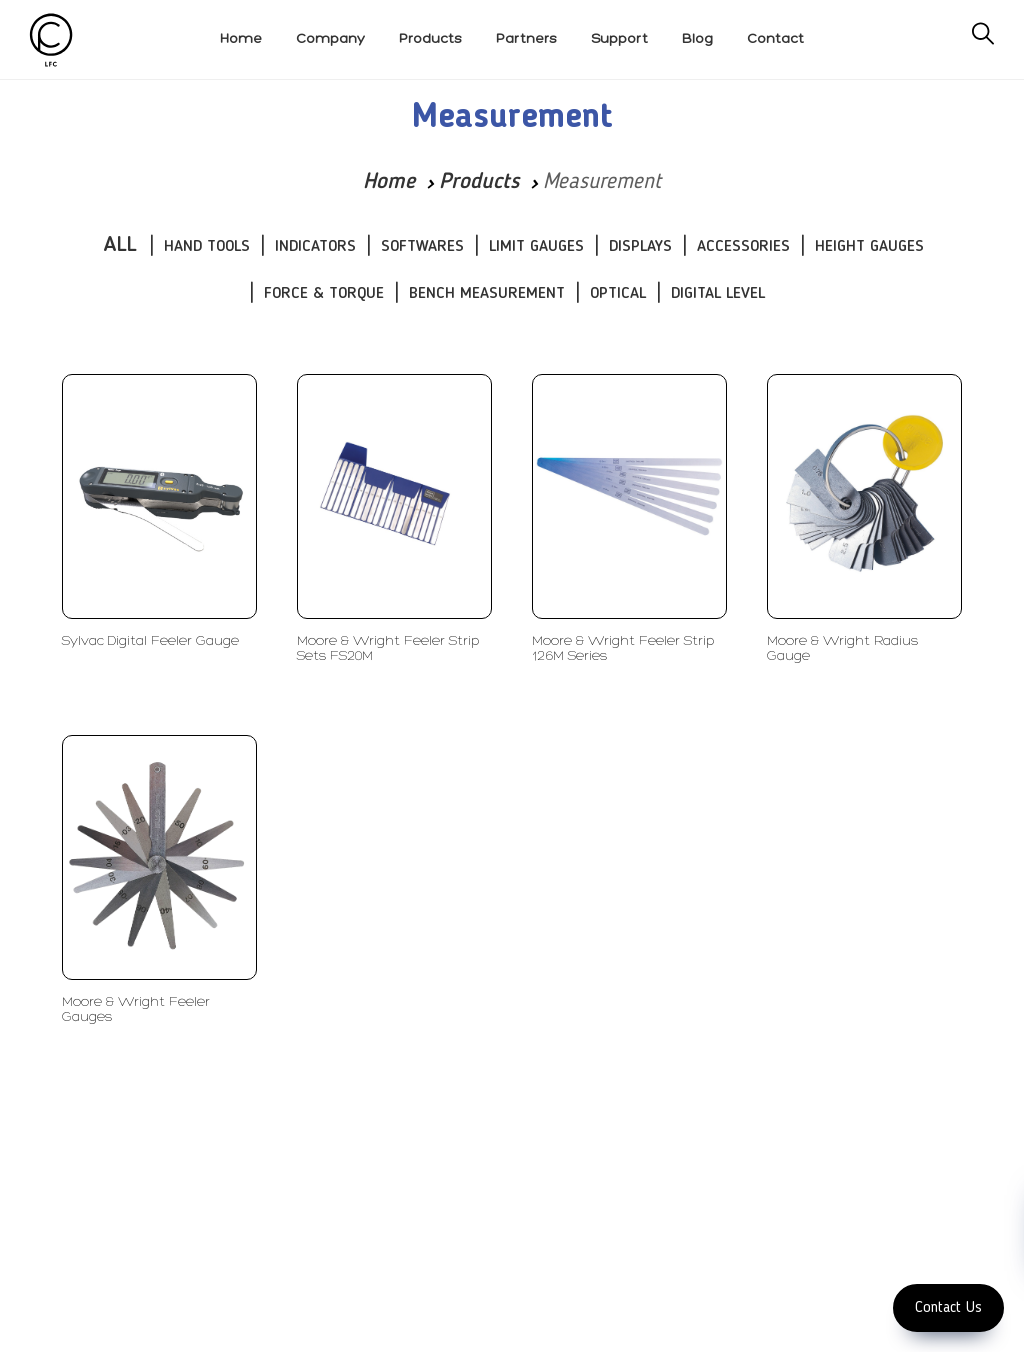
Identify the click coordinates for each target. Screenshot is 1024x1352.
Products (479, 182)
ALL (120, 245)
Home (389, 182)
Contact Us (948, 1308)
